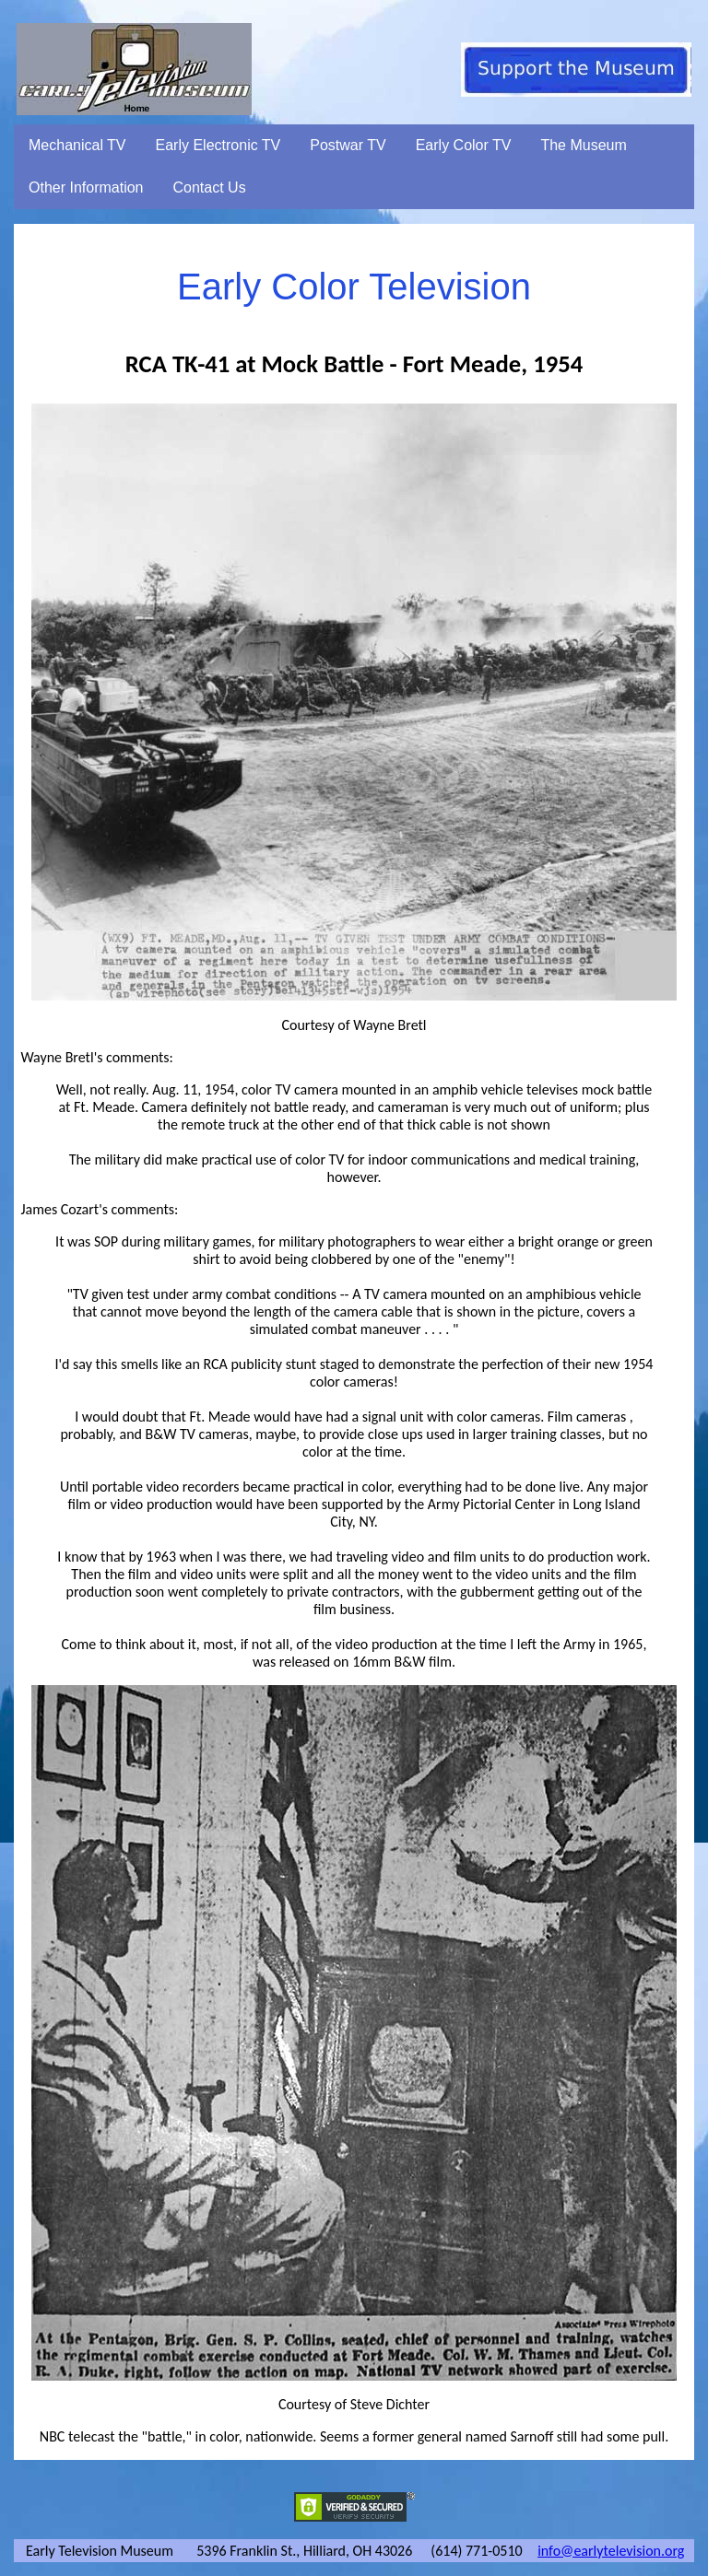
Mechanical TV (77, 145)
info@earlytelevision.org (610, 2550)
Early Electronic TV (218, 145)
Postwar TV (347, 145)
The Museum (583, 145)
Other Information (86, 187)
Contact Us (209, 187)
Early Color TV (464, 145)
